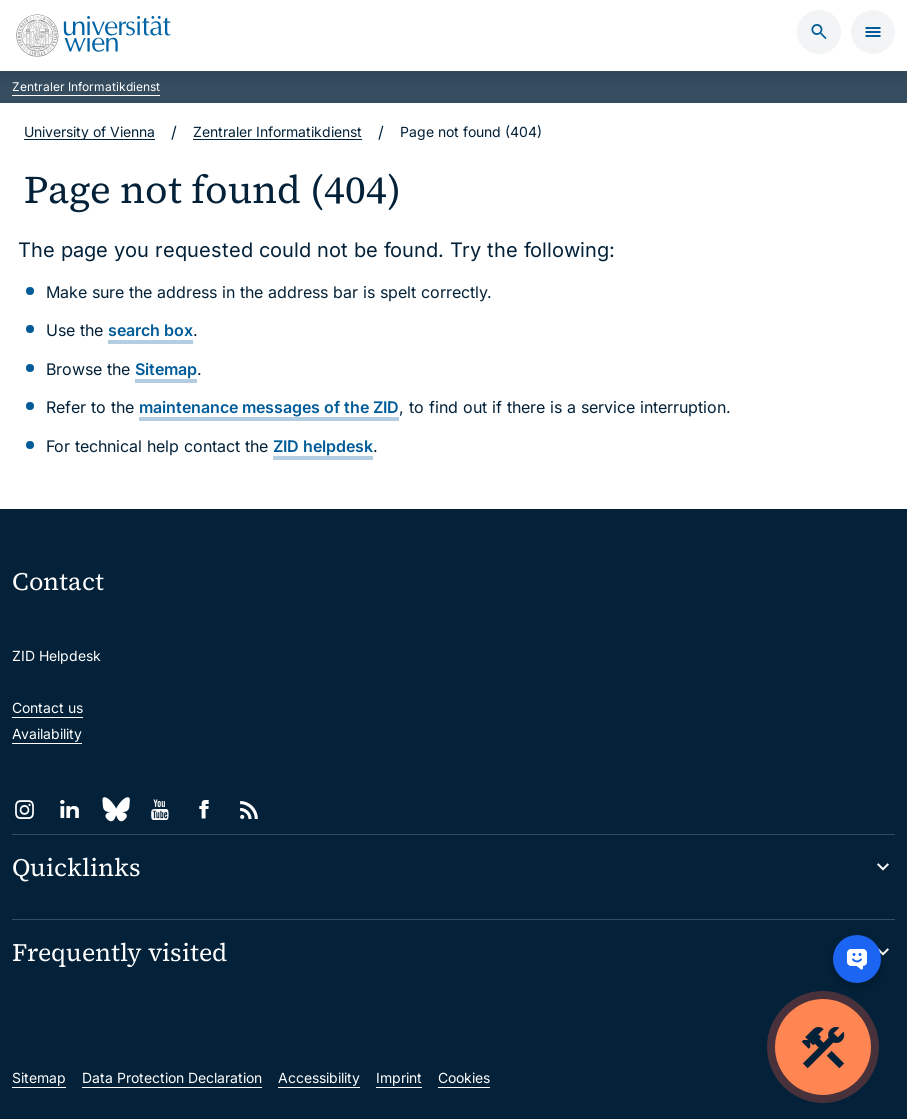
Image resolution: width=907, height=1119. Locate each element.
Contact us (47, 707)
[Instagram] (24, 809)
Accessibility (319, 1077)
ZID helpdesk (323, 446)
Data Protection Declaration (172, 1077)
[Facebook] (204, 809)
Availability (47, 733)
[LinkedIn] (69, 809)
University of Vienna (89, 131)
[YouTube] (159, 809)
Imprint (399, 1077)
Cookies (464, 1077)
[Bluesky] (114, 809)
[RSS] (249, 809)
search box (150, 330)
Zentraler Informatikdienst (86, 86)
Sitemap (166, 369)
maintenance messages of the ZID (269, 407)
